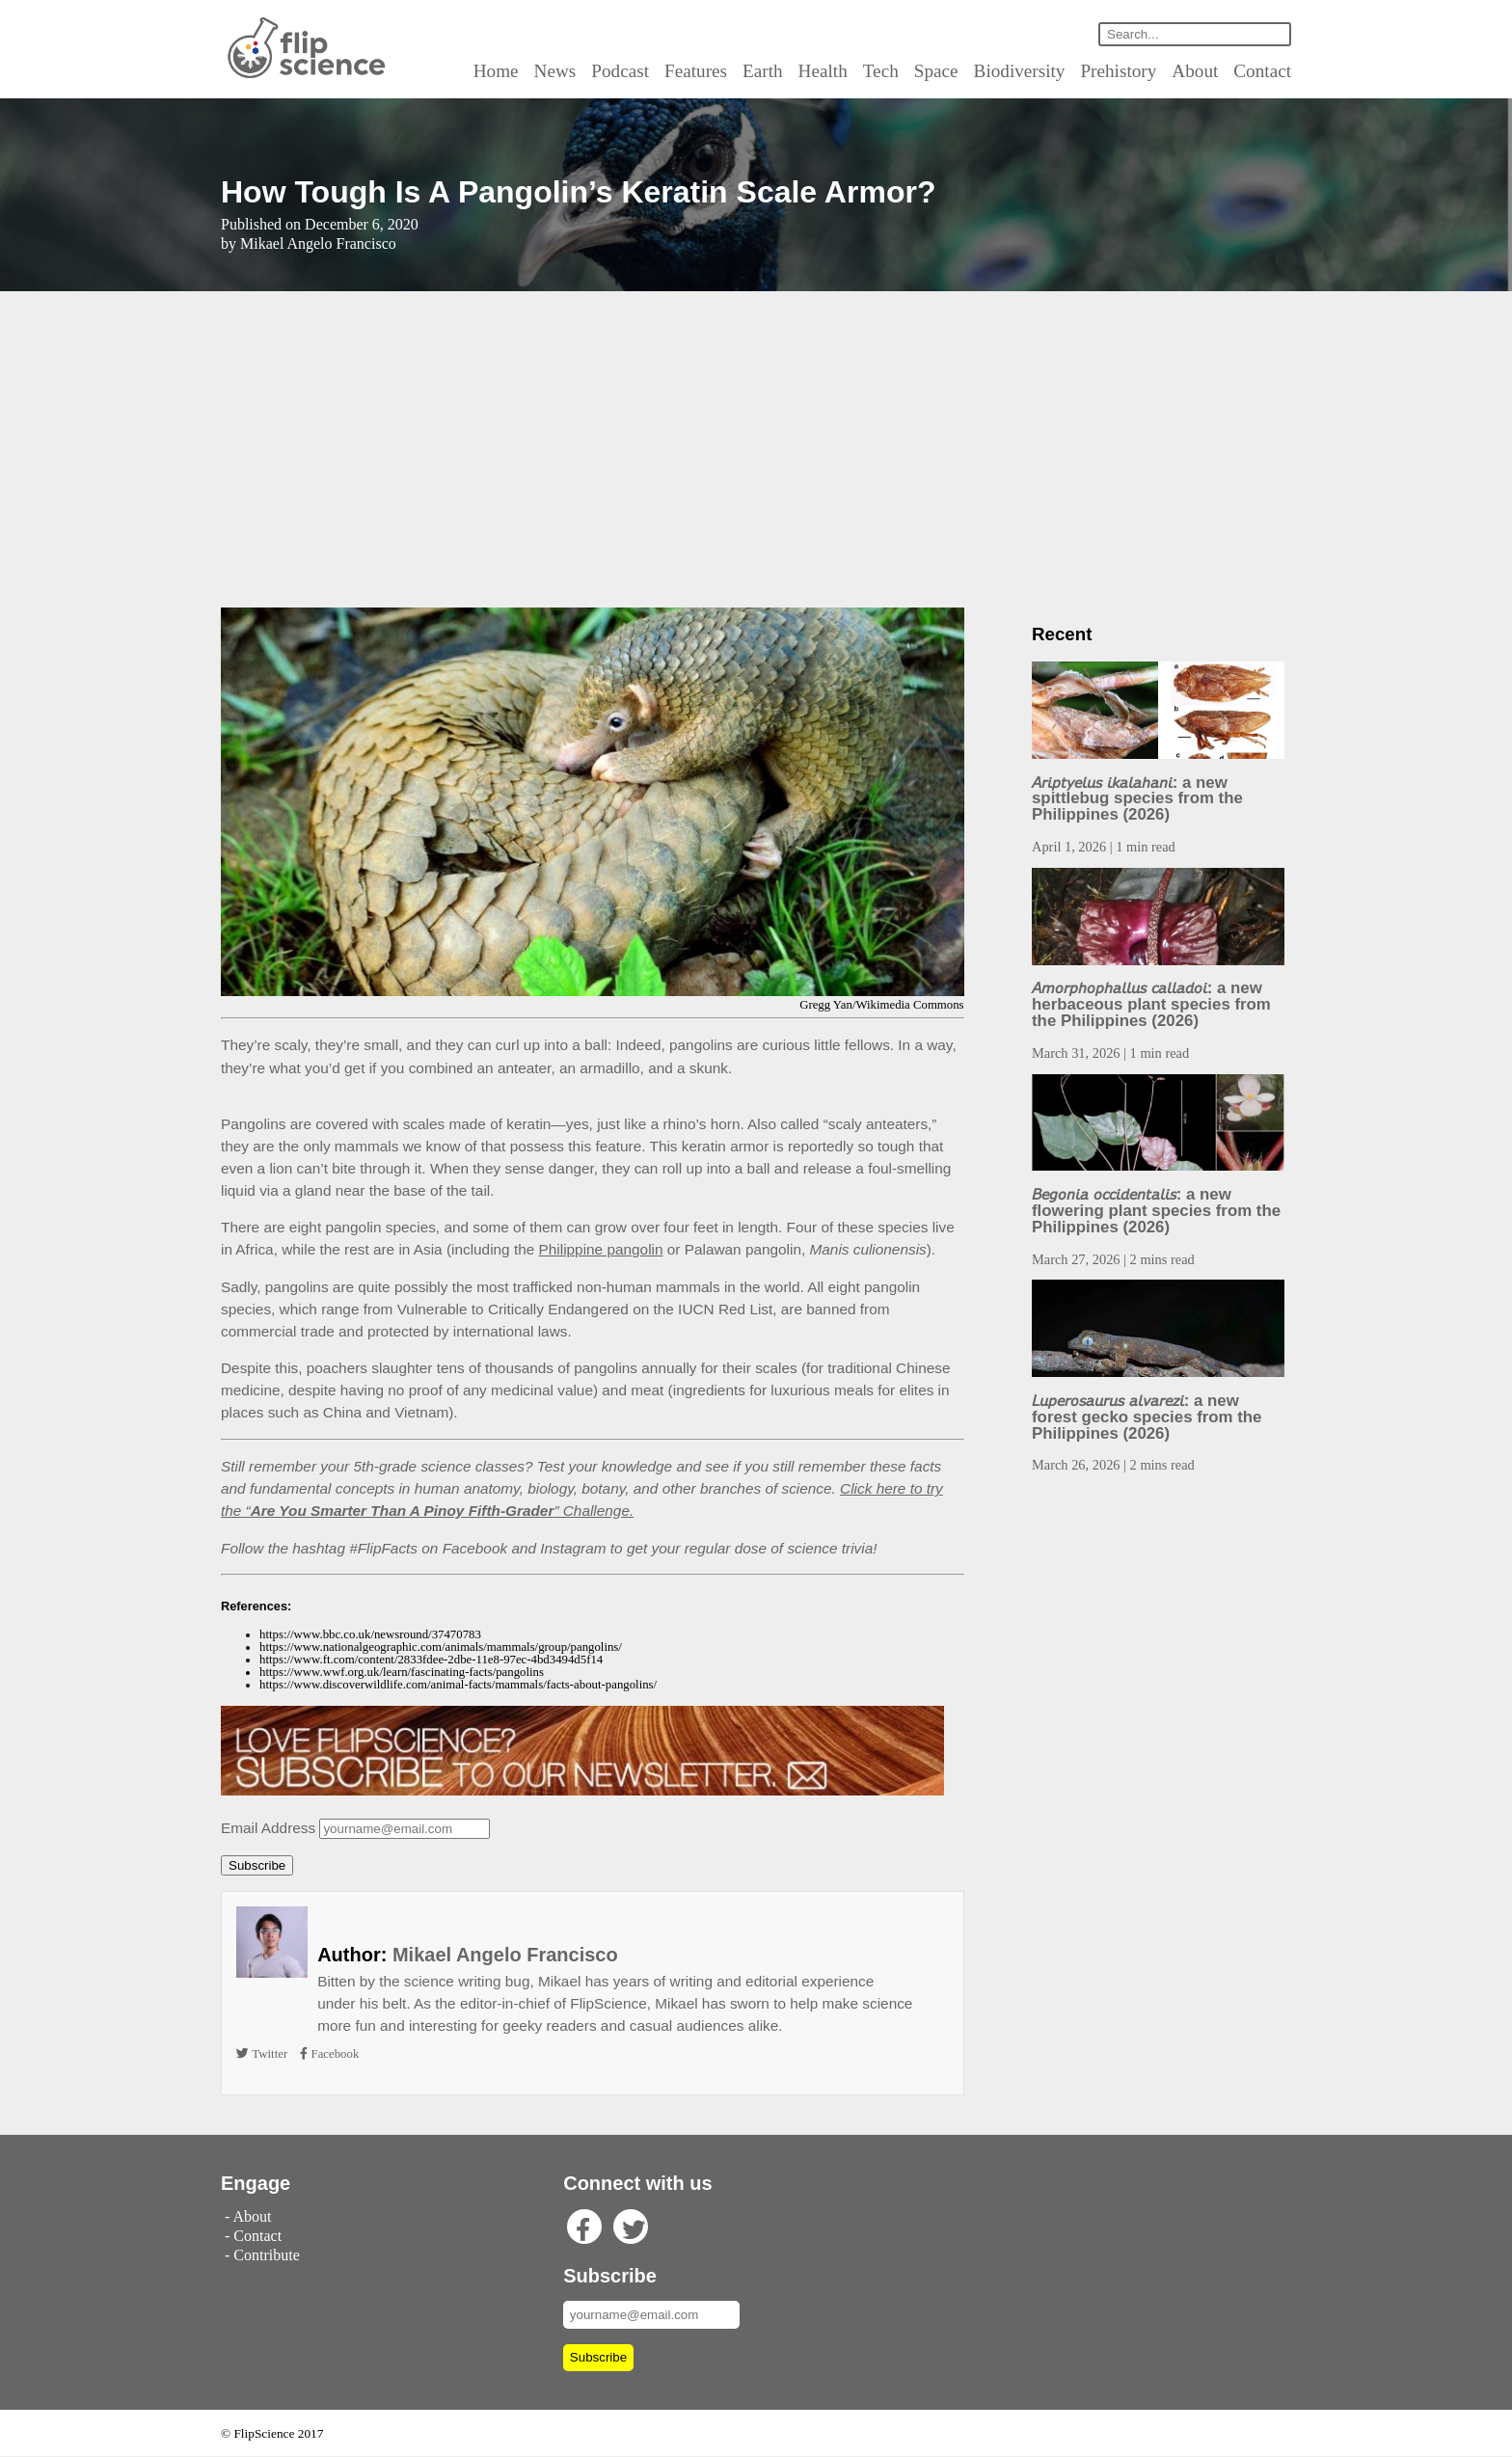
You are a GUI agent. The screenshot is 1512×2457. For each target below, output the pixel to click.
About (1197, 71)
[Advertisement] (756, 449)
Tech (900, 71)
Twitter (262, 2054)
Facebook (329, 2054)
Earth (786, 71)
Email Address (267, 1828)
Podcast (642, 71)
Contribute (264, 2256)
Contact (1262, 71)
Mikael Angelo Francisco (489, 1955)
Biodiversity (1033, 71)
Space (954, 71)
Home (520, 71)
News (576, 71)
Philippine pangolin (580, 1248)
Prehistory (1125, 71)
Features (719, 71)
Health (844, 71)
